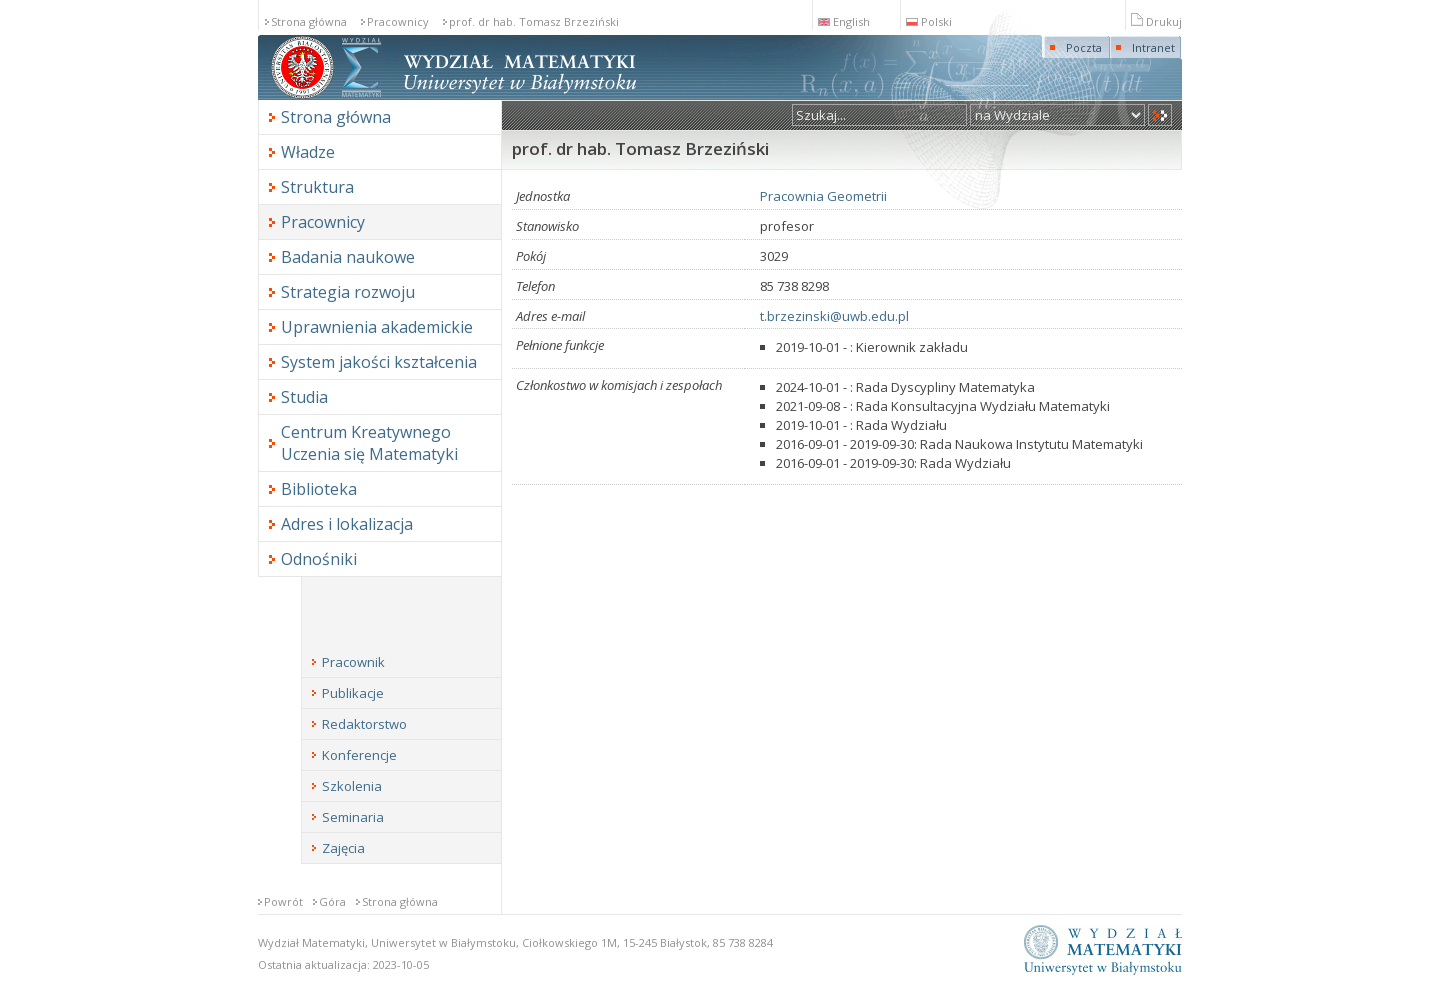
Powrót (283, 901)
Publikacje (353, 693)
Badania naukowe (348, 257)
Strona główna (309, 21)
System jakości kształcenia (379, 362)
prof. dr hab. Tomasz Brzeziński (534, 21)
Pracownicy (398, 21)
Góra (332, 901)
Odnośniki (319, 559)
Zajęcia (343, 848)
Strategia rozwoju (348, 292)
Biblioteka (319, 489)
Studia (304, 397)
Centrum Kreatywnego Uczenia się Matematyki (369, 443)
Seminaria (353, 817)
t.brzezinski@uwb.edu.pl (834, 316)
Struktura (317, 187)
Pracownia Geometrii (823, 196)
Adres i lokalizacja (347, 524)
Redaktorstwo (364, 724)
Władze (308, 152)
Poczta (1084, 47)
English (844, 21)
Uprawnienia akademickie (377, 327)
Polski (929, 21)
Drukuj (1156, 21)
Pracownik (353, 662)
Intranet (1153, 47)
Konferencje (359, 755)
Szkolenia (352, 786)
